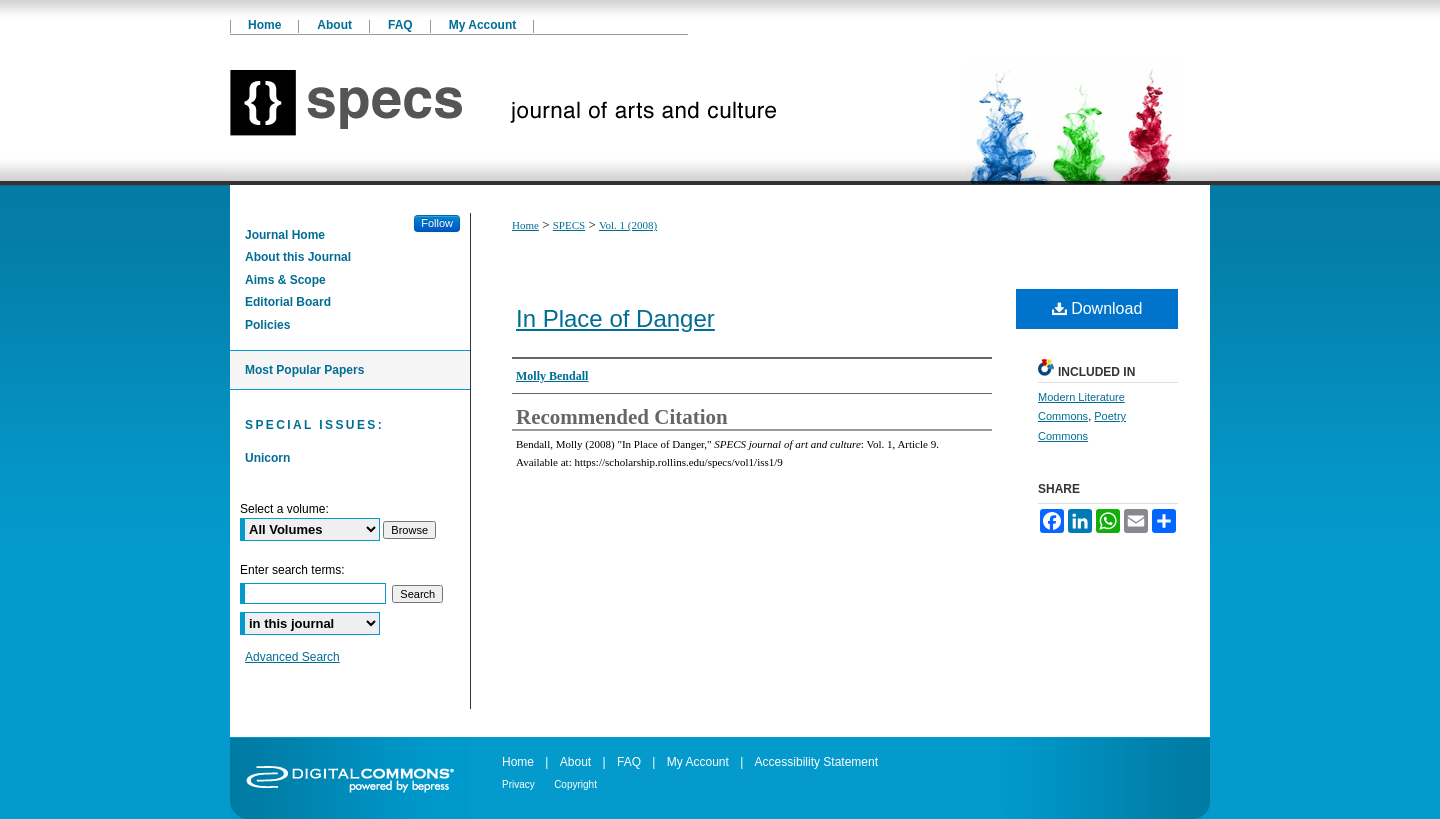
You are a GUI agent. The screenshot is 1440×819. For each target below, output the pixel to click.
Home (525, 225)
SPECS (569, 225)
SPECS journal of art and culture (720, 110)
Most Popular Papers (304, 370)
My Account (698, 762)
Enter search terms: (292, 570)
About (575, 762)
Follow (437, 223)
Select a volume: (284, 509)
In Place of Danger (615, 318)
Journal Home (285, 235)
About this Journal (298, 257)
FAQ (629, 762)
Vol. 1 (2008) (628, 225)
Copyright (575, 784)
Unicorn (267, 458)
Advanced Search (292, 657)
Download (1097, 308)
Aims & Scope (285, 280)
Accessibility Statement (816, 762)
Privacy (518, 784)
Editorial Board (288, 302)
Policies (267, 325)
